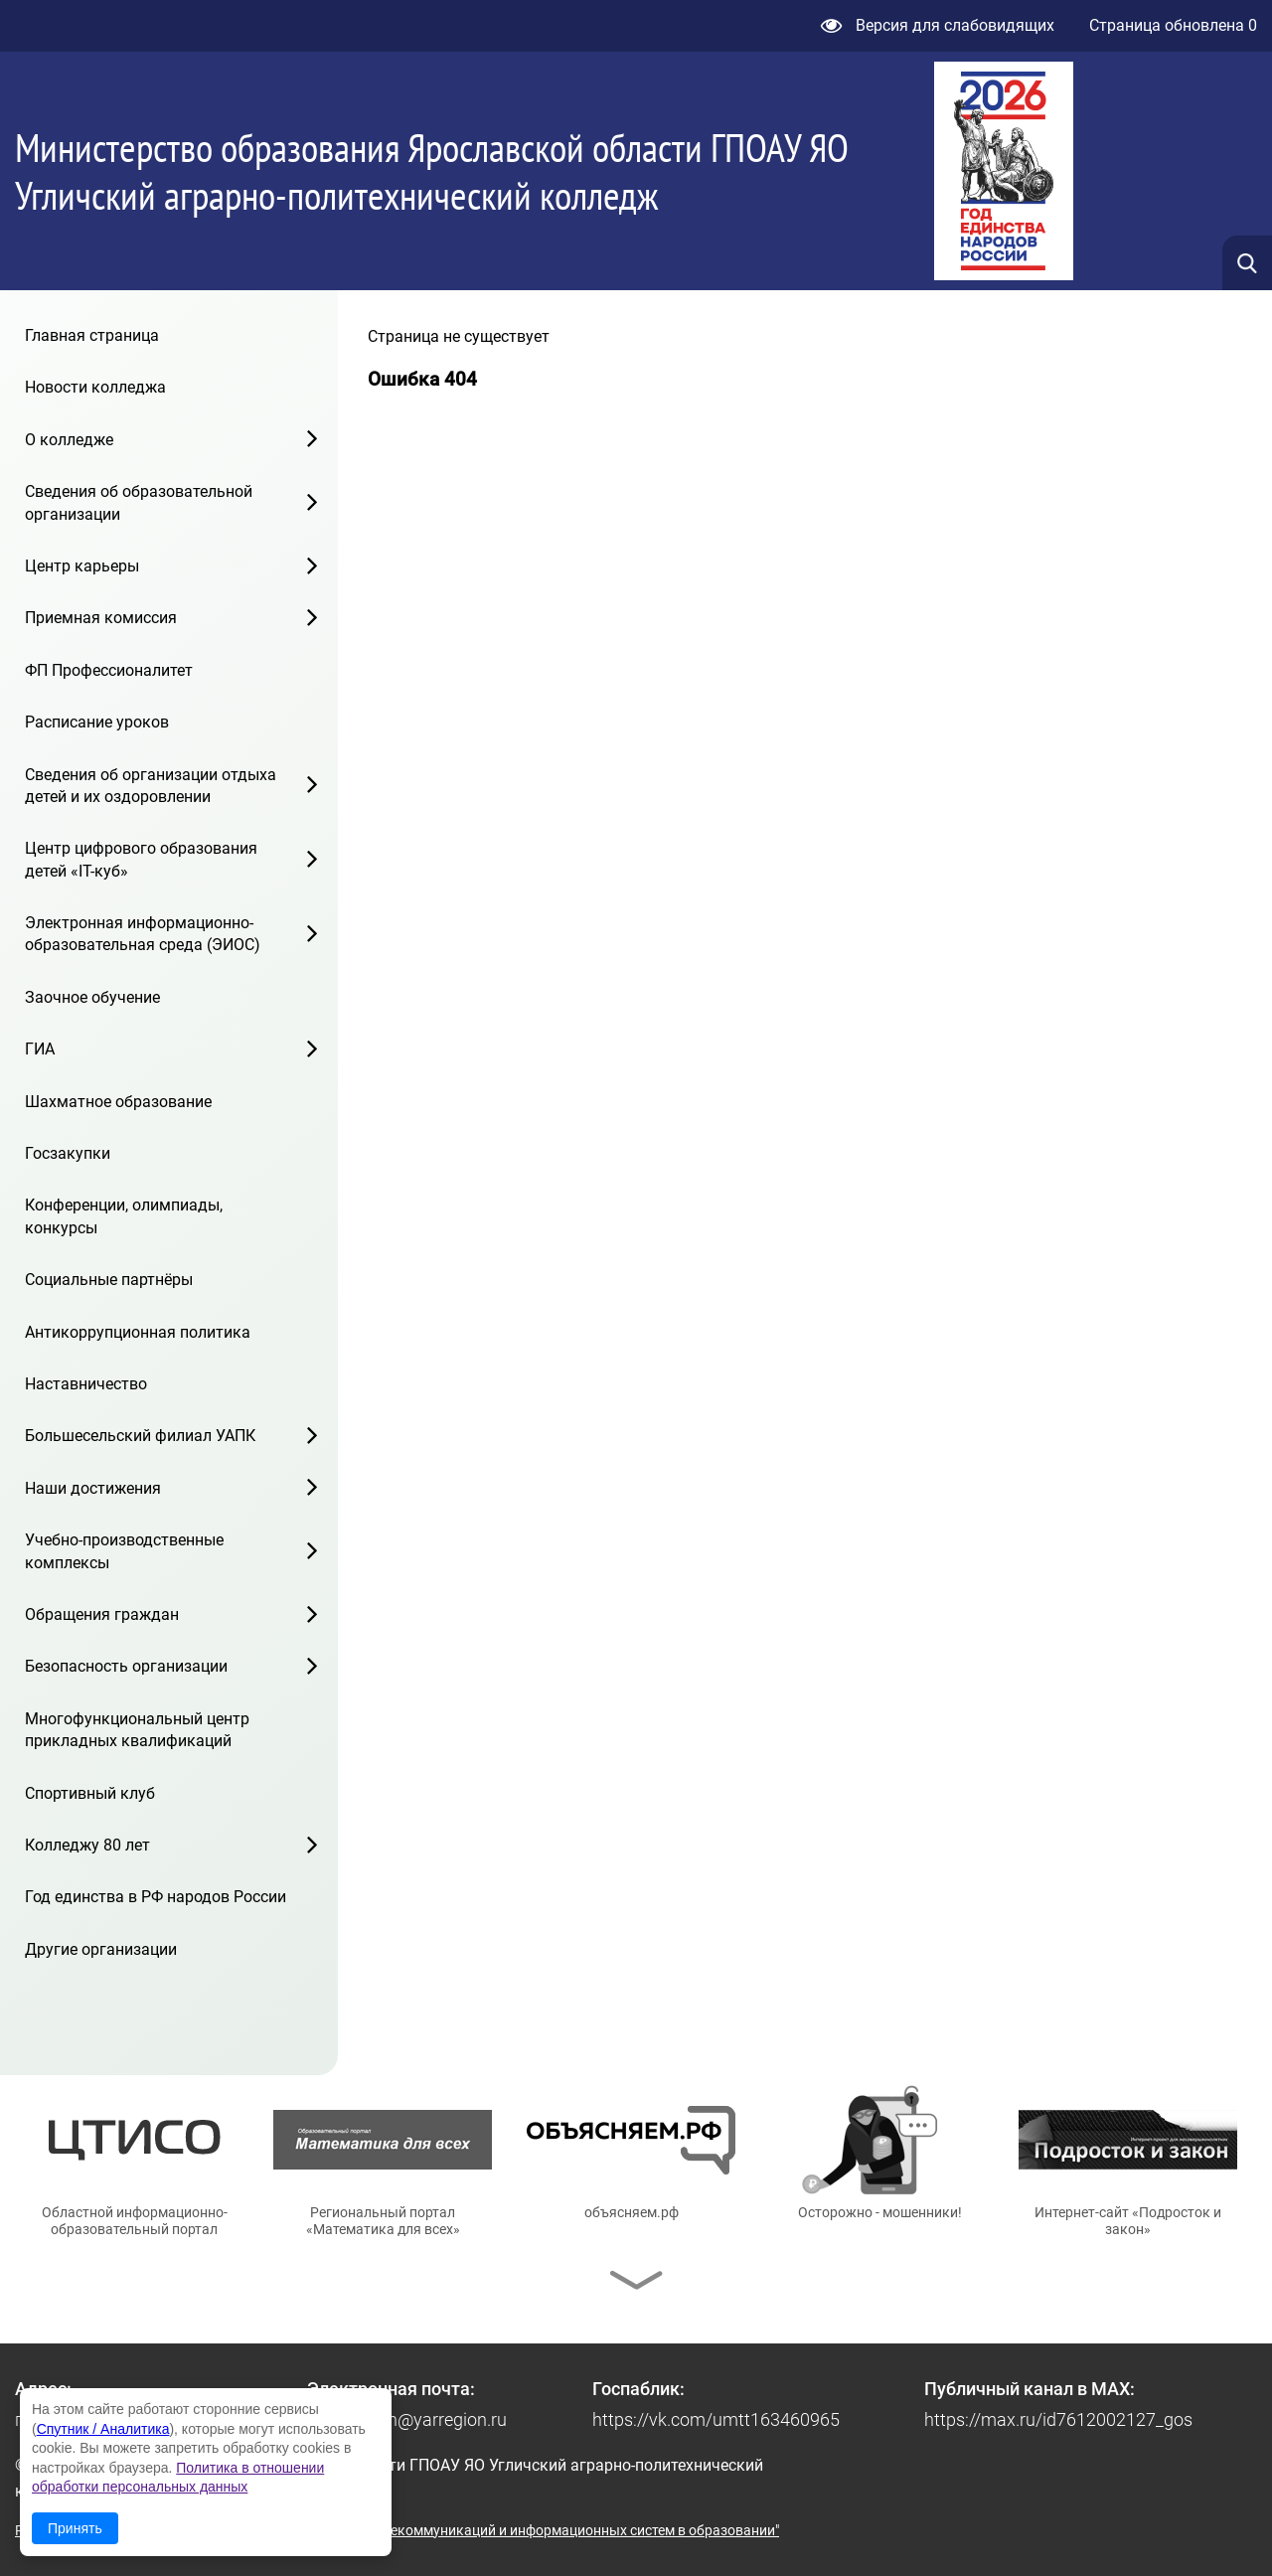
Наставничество (86, 1383)
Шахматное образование (118, 1101)
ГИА (40, 1049)
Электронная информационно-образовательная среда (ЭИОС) (142, 933)
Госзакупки (67, 1153)
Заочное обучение (92, 997)
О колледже (69, 439)
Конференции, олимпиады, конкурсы (124, 1216)
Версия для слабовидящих (937, 25)
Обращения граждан (102, 1614)
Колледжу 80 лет (87, 1845)
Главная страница (92, 335)
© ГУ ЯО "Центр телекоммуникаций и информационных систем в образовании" (523, 2530)
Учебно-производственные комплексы (124, 1550)
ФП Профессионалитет (109, 670)
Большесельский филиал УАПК (140, 1435)
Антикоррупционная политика (137, 1332)
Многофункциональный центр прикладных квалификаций (137, 1729)
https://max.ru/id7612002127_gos (1058, 2419)
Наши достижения (93, 1488)
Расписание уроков (97, 722)
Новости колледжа (95, 387)
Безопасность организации (126, 1666)
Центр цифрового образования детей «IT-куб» (141, 859)
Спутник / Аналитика (103, 2429)
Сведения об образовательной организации (138, 502)
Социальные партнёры (109, 1279)
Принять (75, 2528)
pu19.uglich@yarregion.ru (407, 2419)
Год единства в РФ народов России (155, 1896)
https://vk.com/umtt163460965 (716, 2419)
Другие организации (101, 1949)
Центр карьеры (82, 566)
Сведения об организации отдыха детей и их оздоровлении (150, 785)
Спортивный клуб (90, 1793)
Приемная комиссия (101, 617)
